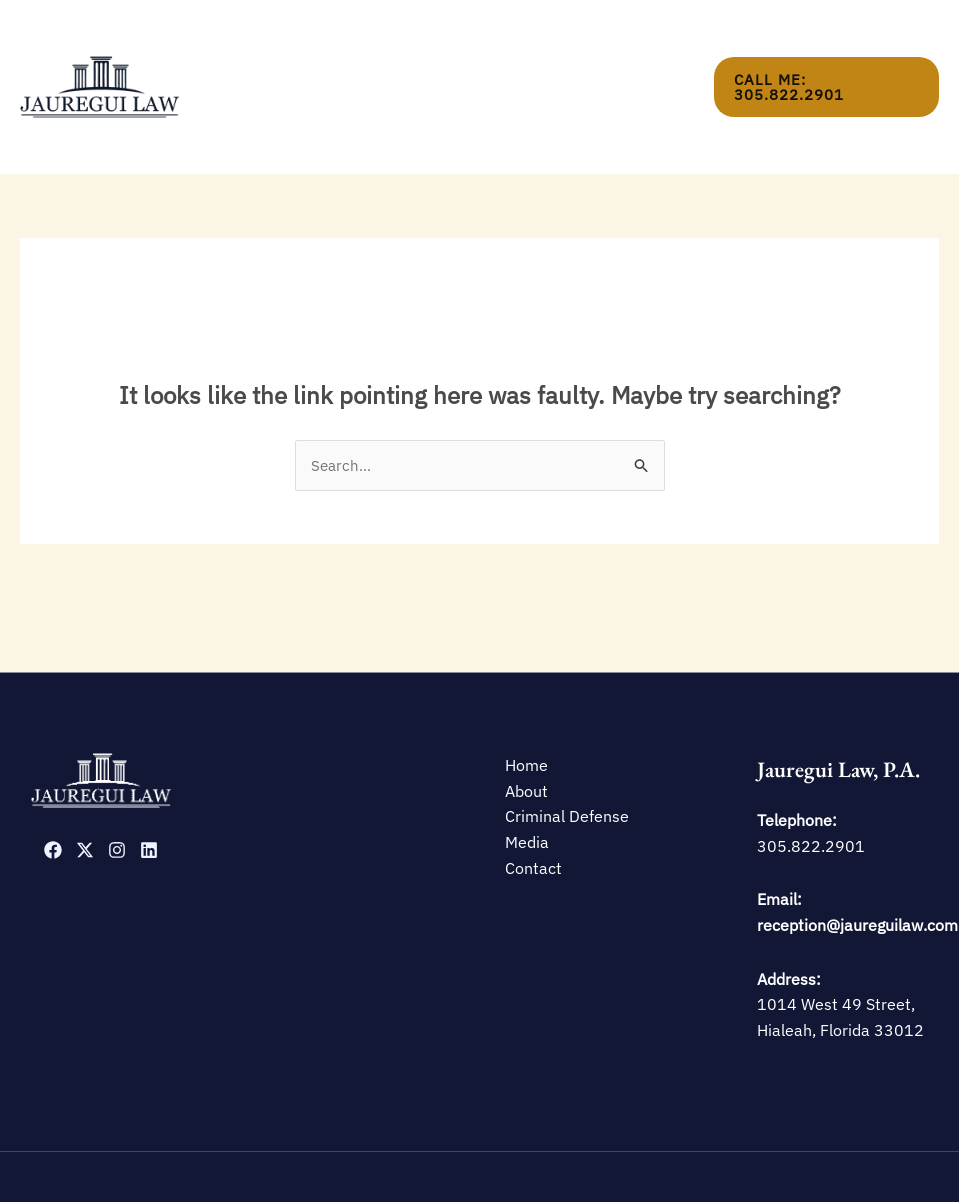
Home (297, 51)
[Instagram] (117, 780)
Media (571, 51)
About (363, 51)
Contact (648, 51)
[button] (825, 51)
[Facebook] (53, 780)
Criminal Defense (468, 51)
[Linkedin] (149, 780)
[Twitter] (85, 780)
